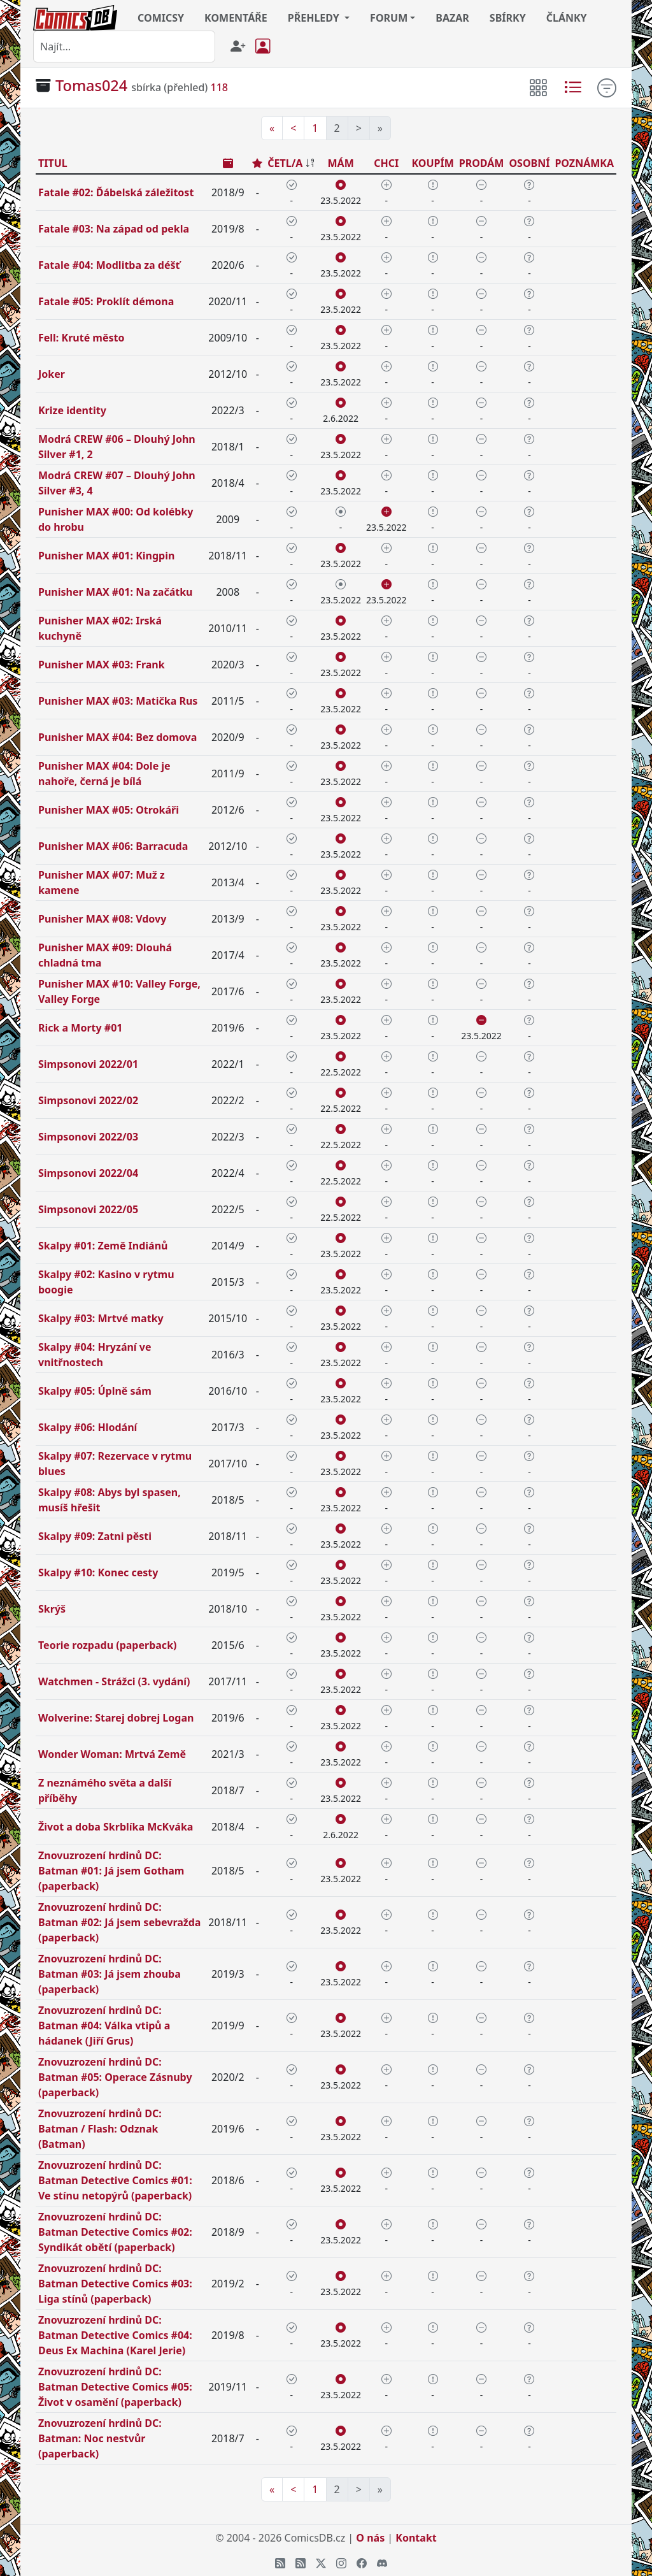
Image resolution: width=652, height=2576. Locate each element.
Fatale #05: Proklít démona (106, 301)
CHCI (386, 163)
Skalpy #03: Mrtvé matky (101, 1318)
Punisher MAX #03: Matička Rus (117, 701)
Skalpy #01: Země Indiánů (103, 1246)
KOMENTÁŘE (235, 18)
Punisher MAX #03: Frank (101, 665)
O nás (370, 2538)
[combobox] (124, 46)
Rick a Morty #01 (80, 1028)
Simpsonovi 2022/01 (88, 1064)
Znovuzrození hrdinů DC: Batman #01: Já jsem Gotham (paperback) (111, 1870)
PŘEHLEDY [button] (315, 18)
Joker (51, 374)
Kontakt (415, 2538)
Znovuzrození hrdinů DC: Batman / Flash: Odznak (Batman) (100, 2128)
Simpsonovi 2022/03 (88, 1137)
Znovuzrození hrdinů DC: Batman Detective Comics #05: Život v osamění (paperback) (115, 2386)
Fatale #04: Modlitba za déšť (109, 265)
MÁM (341, 163)
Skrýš (52, 1609)
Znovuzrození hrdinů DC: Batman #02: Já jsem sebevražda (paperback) (119, 1922)
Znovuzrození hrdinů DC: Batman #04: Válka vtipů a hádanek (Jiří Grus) (104, 2025)
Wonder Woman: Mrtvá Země (112, 1754)
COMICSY (161, 18)
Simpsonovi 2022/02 (88, 1100)
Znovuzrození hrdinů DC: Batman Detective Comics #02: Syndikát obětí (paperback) (115, 2232)
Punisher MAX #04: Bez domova (117, 737)
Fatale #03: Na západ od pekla (113, 229)
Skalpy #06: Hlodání (87, 1427)
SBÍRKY (508, 18)
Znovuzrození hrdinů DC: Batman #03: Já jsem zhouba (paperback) (109, 1974)
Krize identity (72, 410)
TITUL (52, 163)
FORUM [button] (389, 18)
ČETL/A (284, 163)
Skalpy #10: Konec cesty (98, 1572)
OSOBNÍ (529, 163)
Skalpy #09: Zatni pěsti (95, 1536)
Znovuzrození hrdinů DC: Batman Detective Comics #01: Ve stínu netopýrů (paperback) (115, 2180)
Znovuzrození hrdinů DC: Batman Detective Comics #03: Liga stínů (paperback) (115, 2283)
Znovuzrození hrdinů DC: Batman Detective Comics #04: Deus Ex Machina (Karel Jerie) (115, 2335)
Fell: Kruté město (81, 338)
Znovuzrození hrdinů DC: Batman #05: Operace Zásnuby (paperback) (115, 2077)
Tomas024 (91, 85)
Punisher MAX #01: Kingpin (106, 556)
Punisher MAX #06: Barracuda (113, 846)
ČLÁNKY (566, 18)
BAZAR (452, 18)
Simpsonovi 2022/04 (88, 1173)
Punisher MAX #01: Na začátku (115, 592)
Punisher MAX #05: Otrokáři (108, 810)
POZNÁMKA (584, 163)
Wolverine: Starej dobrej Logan (116, 1718)
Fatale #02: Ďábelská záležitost (116, 192)
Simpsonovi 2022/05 (88, 1209)
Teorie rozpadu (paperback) (107, 1645)
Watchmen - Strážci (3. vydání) (114, 1681)
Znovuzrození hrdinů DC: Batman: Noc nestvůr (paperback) (100, 2438)
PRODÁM (481, 163)
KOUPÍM (432, 163)
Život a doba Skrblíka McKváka (115, 1827)
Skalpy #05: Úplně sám (95, 1391)
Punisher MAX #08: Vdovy (102, 919)
